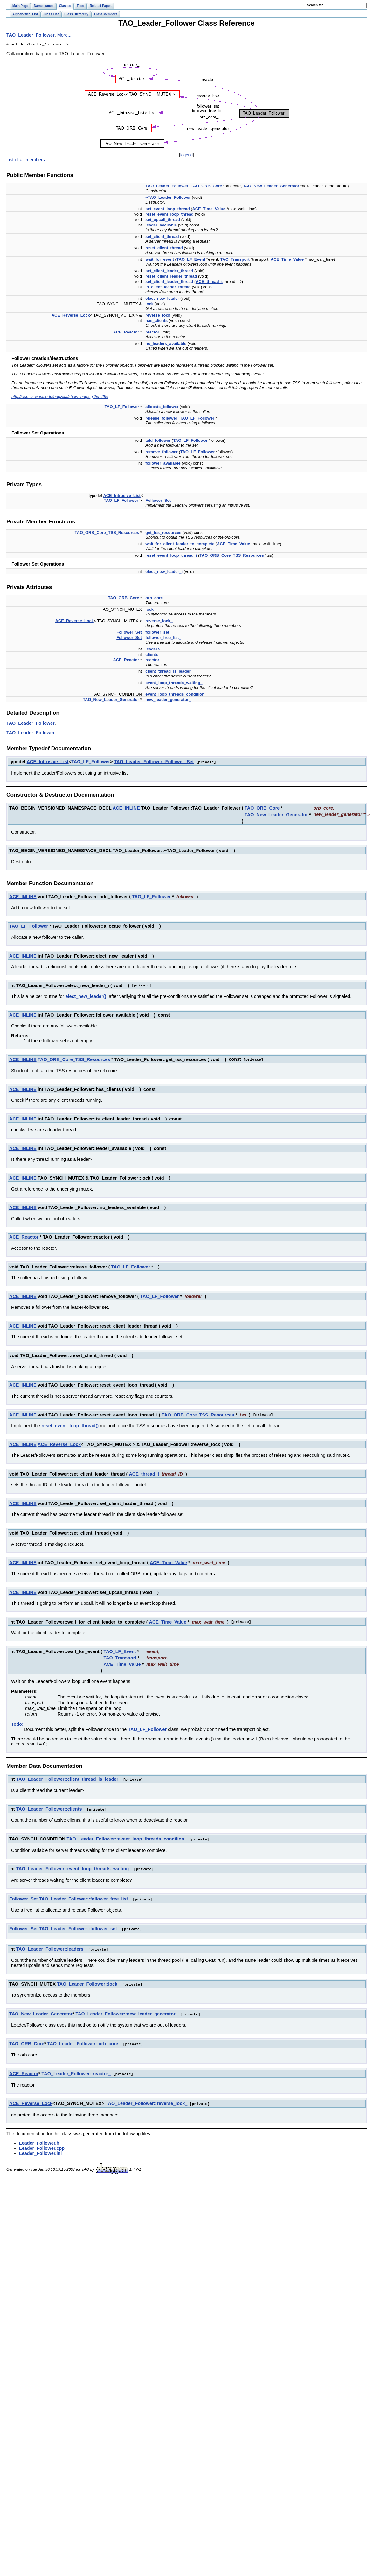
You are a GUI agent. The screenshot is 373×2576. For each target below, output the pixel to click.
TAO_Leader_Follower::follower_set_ (79, 1926)
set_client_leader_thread (169, 271)
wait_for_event (159, 260)
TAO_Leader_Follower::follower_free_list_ (85, 1897)
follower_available (162, 463)
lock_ (150, 610)
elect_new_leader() (85, 996)
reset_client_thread (164, 248)
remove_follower (161, 452)
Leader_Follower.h (39, 2139)
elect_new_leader (162, 299)
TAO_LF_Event (190, 260)
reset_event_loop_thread (169, 214)
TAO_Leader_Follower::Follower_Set (154, 762)
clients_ (153, 655)
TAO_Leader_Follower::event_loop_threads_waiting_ (74, 1867)
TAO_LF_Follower (122, 407)
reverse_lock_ (158, 621)
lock (149, 304)
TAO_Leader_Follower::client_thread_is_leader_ (68, 1778)
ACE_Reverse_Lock (71, 315)
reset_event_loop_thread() (70, 1425)
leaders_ (153, 649)
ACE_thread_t (209, 282)
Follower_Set (158, 501)
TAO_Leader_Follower (30, 34)
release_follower (161, 418)
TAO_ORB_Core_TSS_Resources (107, 533)
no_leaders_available (165, 344)
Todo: (17, 1723)
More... (64, 34)
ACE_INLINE (126, 808)
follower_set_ (158, 632)
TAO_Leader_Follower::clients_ (50, 1808)
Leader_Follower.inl (40, 2149)
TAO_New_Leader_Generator (271, 186)
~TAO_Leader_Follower (167, 198)
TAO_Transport (235, 260)
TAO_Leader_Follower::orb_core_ (84, 2040)
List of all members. (26, 160)
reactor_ (153, 660)
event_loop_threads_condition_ (176, 694)
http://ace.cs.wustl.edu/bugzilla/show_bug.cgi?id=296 (59, 397)
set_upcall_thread (162, 220)
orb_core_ (155, 598)
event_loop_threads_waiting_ (173, 683)
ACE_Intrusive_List (122, 496)
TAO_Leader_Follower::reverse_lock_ (146, 2099)
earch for (315, 5)
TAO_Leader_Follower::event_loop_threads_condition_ (126, 1837)
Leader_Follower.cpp (42, 2144)
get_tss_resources (163, 533)
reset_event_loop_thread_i (171, 556)
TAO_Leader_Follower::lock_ (88, 1981)
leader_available (161, 225)
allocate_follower (161, 407)
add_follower (157, 441)
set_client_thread (162, 237)
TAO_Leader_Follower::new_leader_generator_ (127, 2011)
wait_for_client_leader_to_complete (179, 544)
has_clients (156, 321)
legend (186, 155)
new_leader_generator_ (168, 700)
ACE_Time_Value (208, 209)
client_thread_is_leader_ (169, 671)
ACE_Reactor (126, 332)
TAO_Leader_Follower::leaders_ (51, 1946)
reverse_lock (157, 315)
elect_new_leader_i (164, 572)
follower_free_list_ (163, 638)
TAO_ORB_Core (206, 186)
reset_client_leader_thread (171, 276)
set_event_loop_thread (167, 209)
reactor (152, 332)
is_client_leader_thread (167, 287)
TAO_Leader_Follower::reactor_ (76, 2070)
